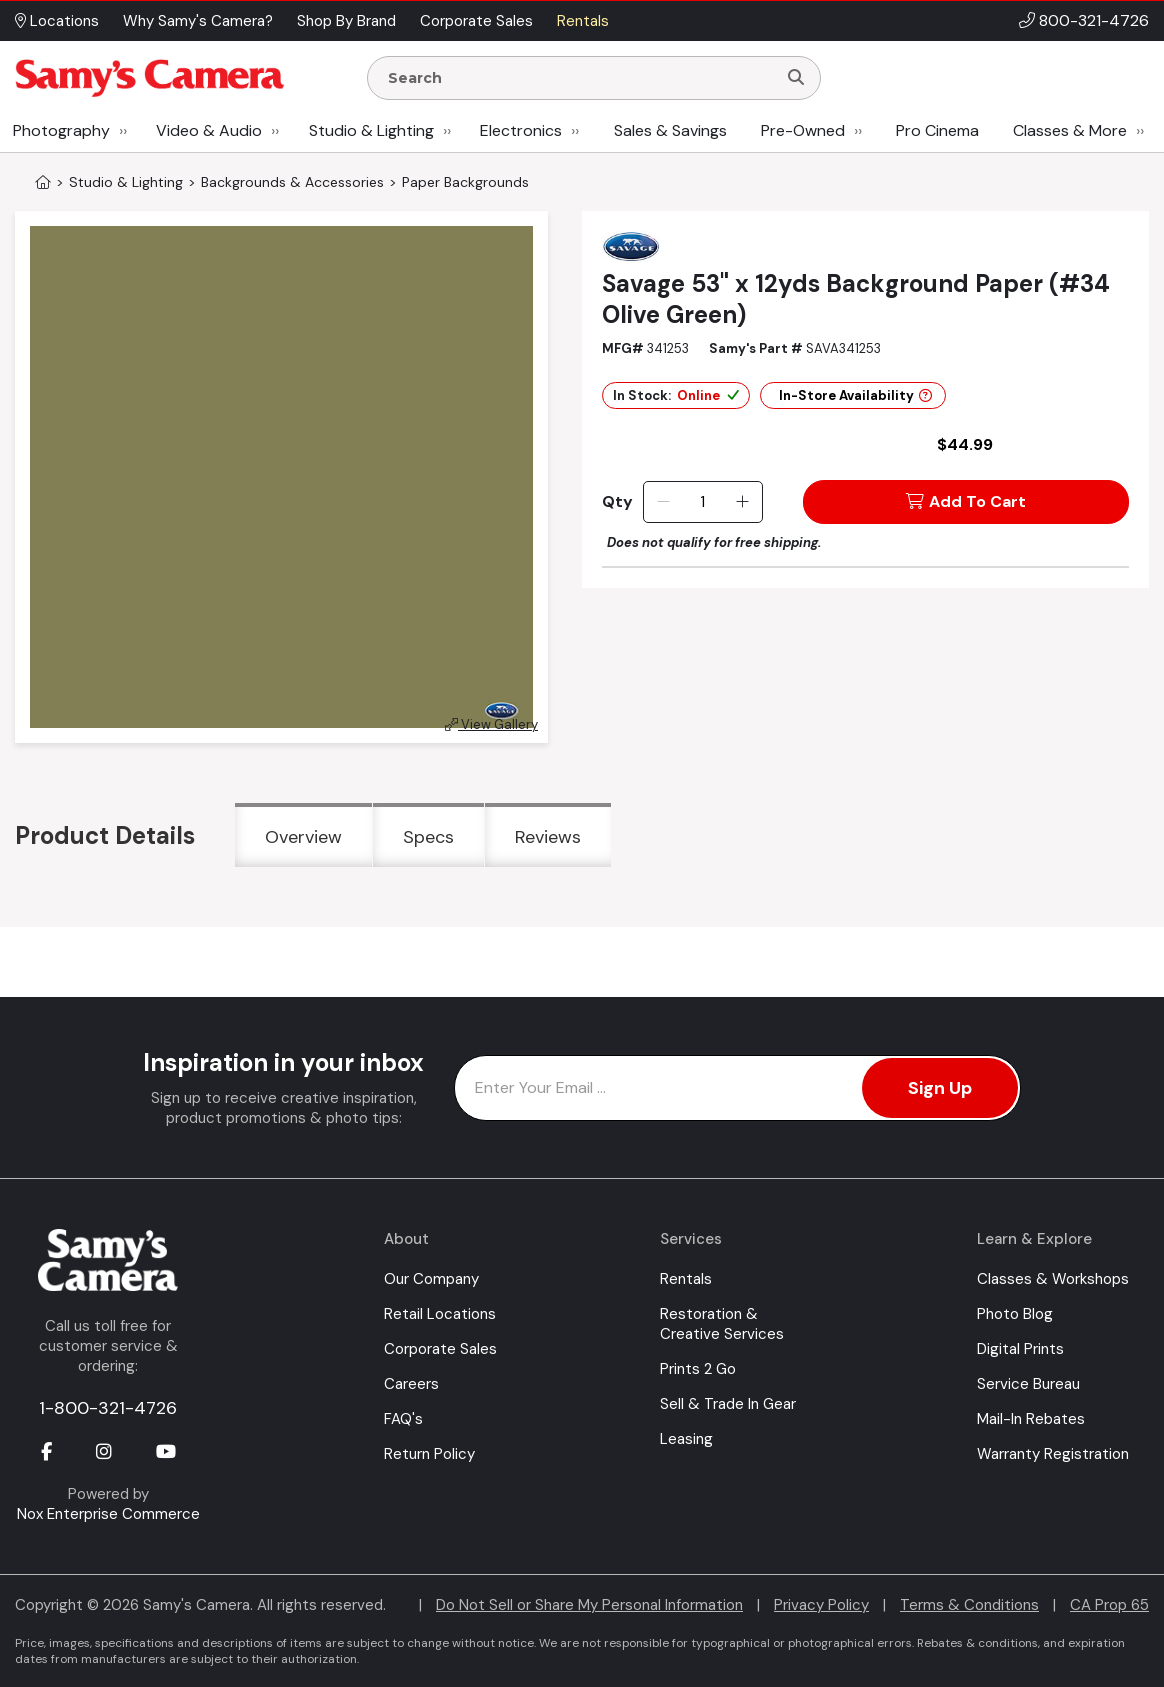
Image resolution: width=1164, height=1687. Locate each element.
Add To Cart (966, 501)
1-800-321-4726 (108, 1408)
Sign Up (940, 1088)
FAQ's (403, 1419)
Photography (61, 130)
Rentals (686, 1279)
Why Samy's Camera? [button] (198, 21)
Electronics (521, 130)
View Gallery (491, 724)
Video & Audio (209, 130)
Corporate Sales (440, 1349)
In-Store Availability (855, 395)
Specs (428, 837)
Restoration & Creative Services (722, 1324)
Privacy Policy (821, 1605)
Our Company (431, 1279)
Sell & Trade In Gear (728, 1404)
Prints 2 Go (698, 1369)
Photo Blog (1015, 1314)
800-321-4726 (1094, 20)
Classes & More (1070, 130)
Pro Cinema (937, 130)
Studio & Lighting (371, 130)
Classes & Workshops (1053, 1279)
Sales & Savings (670, 130)
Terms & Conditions (969, 1605)
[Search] (796, 78)
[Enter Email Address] (737, 1088)
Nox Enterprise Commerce (108, 1514)
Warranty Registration (1053, 1454)
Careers (411, 1384)
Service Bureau (1028, 1384)
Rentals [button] (583, 21)
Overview (303, 837)
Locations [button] (57, 21)
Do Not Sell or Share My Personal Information (589, 1605)
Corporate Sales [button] (476, 21)
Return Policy (429, 1454)
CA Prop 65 (1109, 1605)
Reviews (548, 837)
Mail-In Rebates (1031, 1419)
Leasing (686, 1439)
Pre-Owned (803, 130)
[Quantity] (702, 502)
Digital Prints (1020, 1349)
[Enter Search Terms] (580, 78)
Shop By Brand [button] (346, 21)
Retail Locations (440, 1314)
